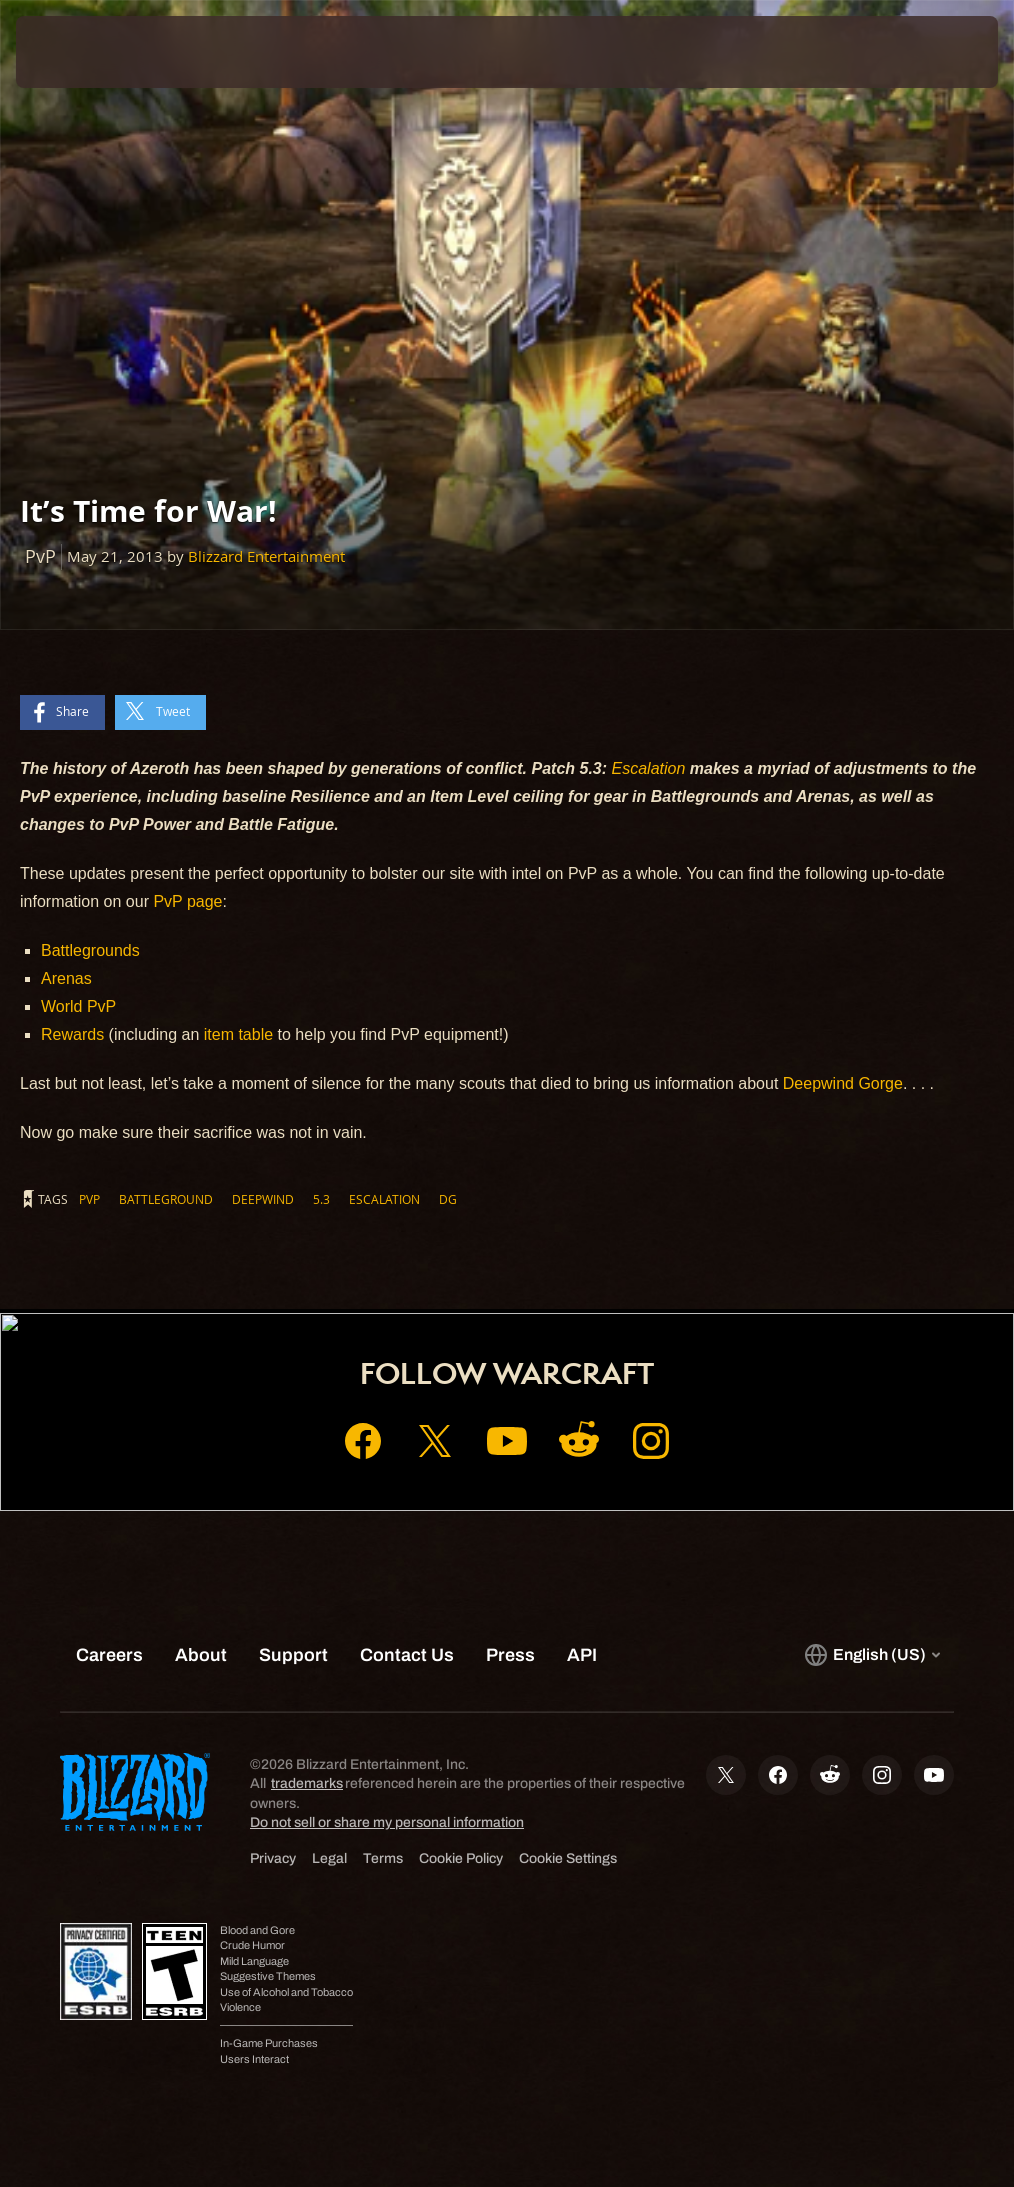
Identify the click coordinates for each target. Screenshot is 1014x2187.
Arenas (66, 978)
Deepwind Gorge (843, 1083)
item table (241, 1034)
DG (448, 1199)
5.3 (321, 1199)
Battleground (166, 1199)
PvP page (187, 901)
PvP (89, 1199)
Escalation (651, 768)
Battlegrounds (90, 950)
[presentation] (76, 52)
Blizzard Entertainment (266, 556)
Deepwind (263, 1199)
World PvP (78, 1006)
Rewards (75, 1034)
